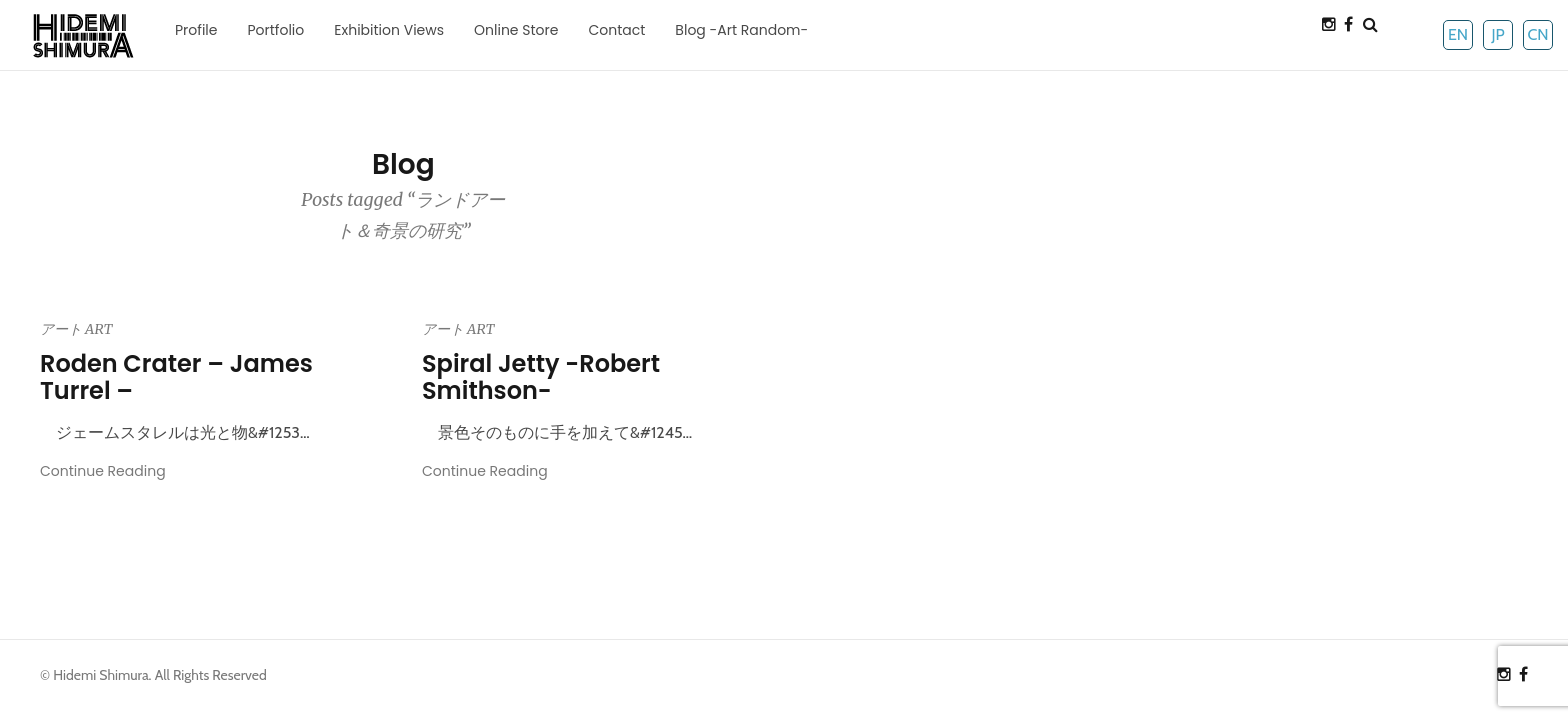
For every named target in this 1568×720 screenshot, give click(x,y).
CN (1537, 34)
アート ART (76, 329)
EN (1458, 34)
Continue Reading (103, 471)
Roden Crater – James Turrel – (176, 376)
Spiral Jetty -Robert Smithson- (541, 376)
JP (1497, 34)
